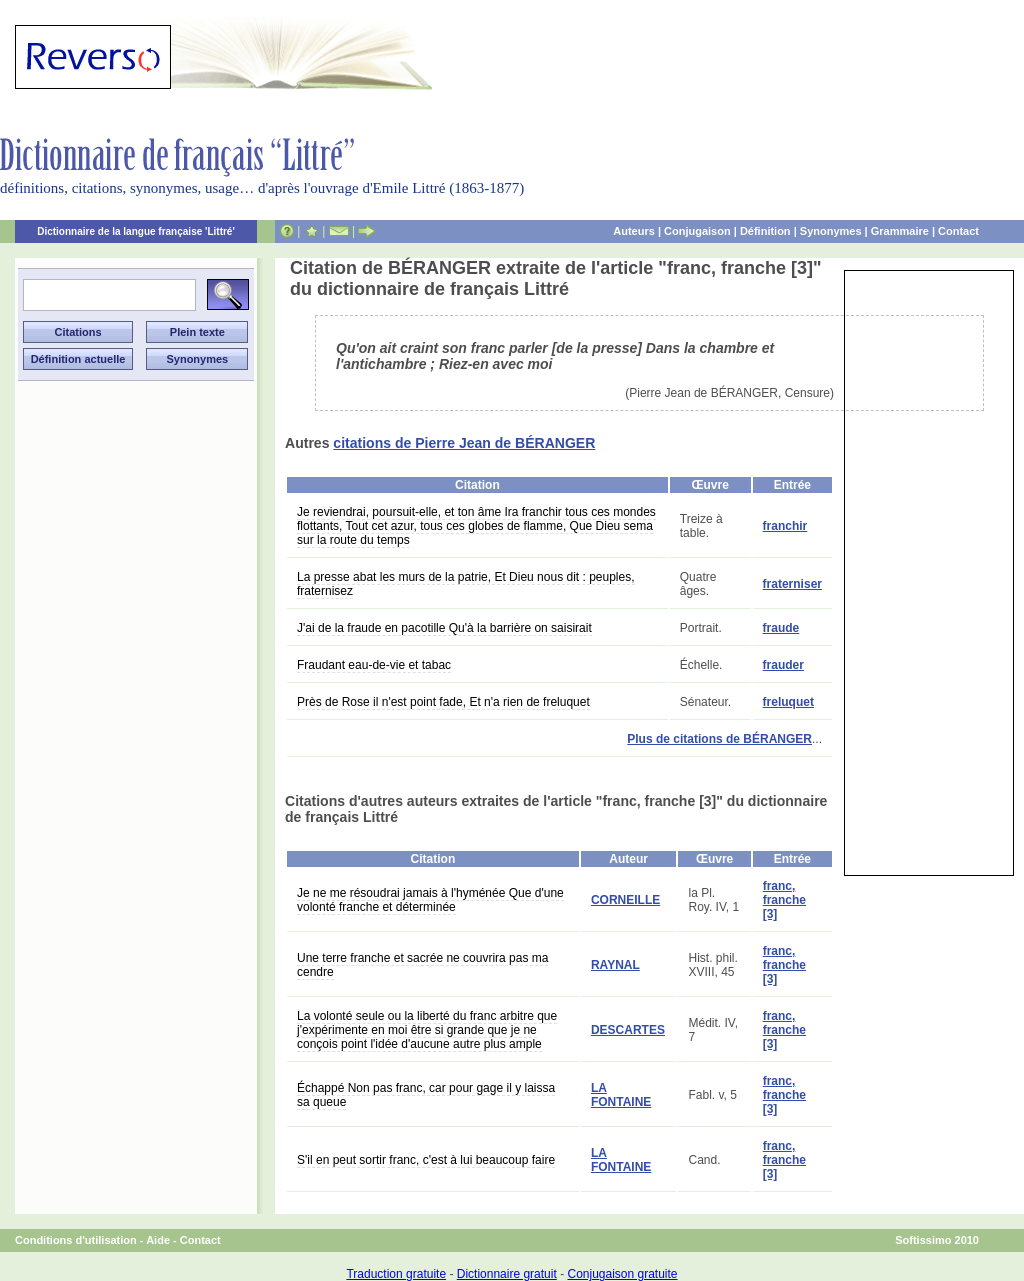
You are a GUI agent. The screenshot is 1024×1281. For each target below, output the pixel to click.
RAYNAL (615, 965)
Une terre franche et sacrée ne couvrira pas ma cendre (422, 965)
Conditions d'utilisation (76, 1240)
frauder (783, 665)
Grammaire (900, 231)
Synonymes (831, 231)
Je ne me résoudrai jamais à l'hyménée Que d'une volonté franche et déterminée (430, 900)
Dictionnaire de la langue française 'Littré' (136, 231)
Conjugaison (697, 231)
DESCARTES (628, 1030)
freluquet (788, 702)
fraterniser (792, 584)
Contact (958, 231)
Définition (765, 231)
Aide (158, 1240)
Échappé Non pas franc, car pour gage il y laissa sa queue (426, 1095)
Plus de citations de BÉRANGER (719, 739)
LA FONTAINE (621, 1095)
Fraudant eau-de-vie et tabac (374, 665)
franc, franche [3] (784, 900)
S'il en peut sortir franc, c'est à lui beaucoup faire (426, 1160)
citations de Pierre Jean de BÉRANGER (464, 443)
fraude (781, 628)
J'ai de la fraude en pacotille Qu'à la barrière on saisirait (444, 628)
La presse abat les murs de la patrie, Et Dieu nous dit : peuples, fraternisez (466, 584)
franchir (785, 526)
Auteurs (634, 231)
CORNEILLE (625, 900)
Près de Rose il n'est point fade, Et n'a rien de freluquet (443, 702)
